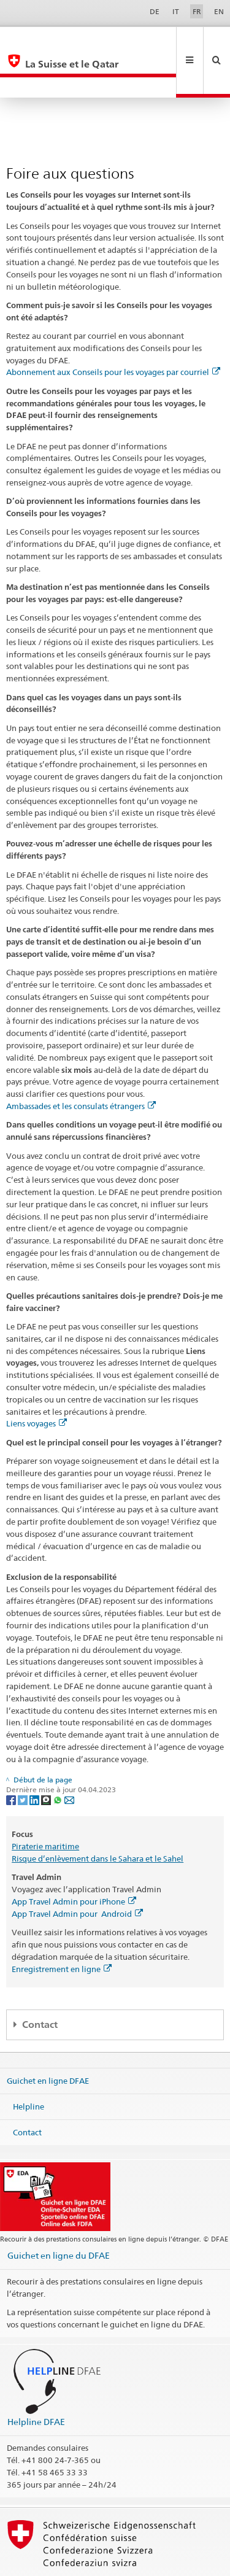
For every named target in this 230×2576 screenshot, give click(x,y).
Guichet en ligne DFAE (48, 2039)
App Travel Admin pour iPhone (74, 1860)
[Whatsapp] (58, 1758)
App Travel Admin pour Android (77, 1873)
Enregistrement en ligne (62, 1928)
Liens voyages (36, 1382)
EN (219, 11)
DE (154, 11)
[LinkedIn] (35, 1758)
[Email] (69, 1758)
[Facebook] (12, 1758)
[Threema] (47, 1758)
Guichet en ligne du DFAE (58, 2214)
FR (197, 11)
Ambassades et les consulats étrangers (81, 1065)
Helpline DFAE (36, 2380)
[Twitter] (23, 1758)
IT (175, 11)
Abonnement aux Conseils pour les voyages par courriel (113, 331)
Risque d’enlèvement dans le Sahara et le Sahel (97, 1817)
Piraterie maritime (45, 1805)
